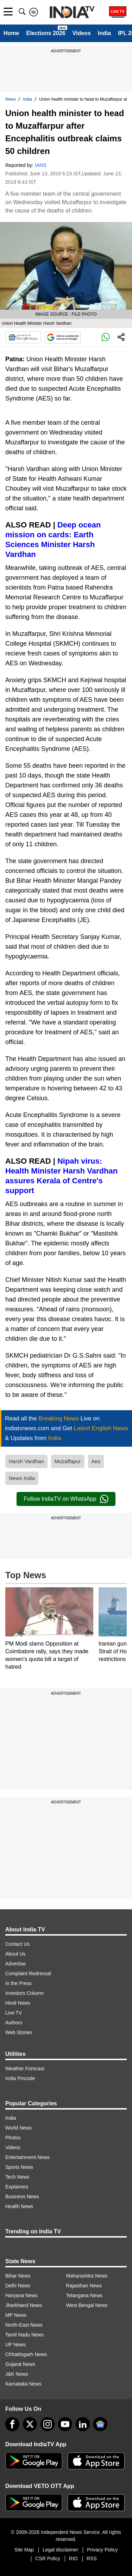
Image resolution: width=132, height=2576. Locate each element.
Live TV (13, 2013)
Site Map (24, 2550)
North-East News (24, 2325)
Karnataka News (23, 2384)
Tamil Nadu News (24, 2335)
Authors (13, 2022)
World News (18, 2128)
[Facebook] (12, 2424)
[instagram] (47, 2424)
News (10, 99)
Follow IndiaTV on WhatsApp (66, 1499)
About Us (15, 1954)
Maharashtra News (87, 2276)
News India (22, 1478)
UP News (15, 2344)
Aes (96, 1461)
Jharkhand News (23, 2305)
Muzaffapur (68, 1461)
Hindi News (17, 2003)
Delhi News (17, 2285)
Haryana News (21, 2295)
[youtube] (65, 2424)
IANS (40, 165)
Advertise (15, 1963)
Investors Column (24, 1993)
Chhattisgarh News (26, 2354)
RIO (73, 2558)
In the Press (18, 1983)
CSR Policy (47, 2558)
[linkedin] (83, 2424)
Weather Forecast (24, 2068)
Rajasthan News (84, 2285)
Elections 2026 (45, 33)
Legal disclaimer (60, 2550)
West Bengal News (87, 2305)
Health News (19, 2206)
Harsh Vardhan (26, 1461)
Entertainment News (27, 2157)
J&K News (16, 2374)
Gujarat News (20, 2364)
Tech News (17, 2177)
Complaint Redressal (28, 1973)
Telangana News (84, 2295)
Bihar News (18, 2276)
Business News (22, 2196)
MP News (15, 2315)
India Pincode (20, 2078)
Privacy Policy (102, 2550)
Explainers (16, 2187)
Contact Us (17, 1944)
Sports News (19, 2167)
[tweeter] (30, 2424)
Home (11, 33)
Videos (82, 33)
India (104, 33)
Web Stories (18, 2032)
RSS (92, 2558)
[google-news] (100, 2424)
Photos (13, 2137)
